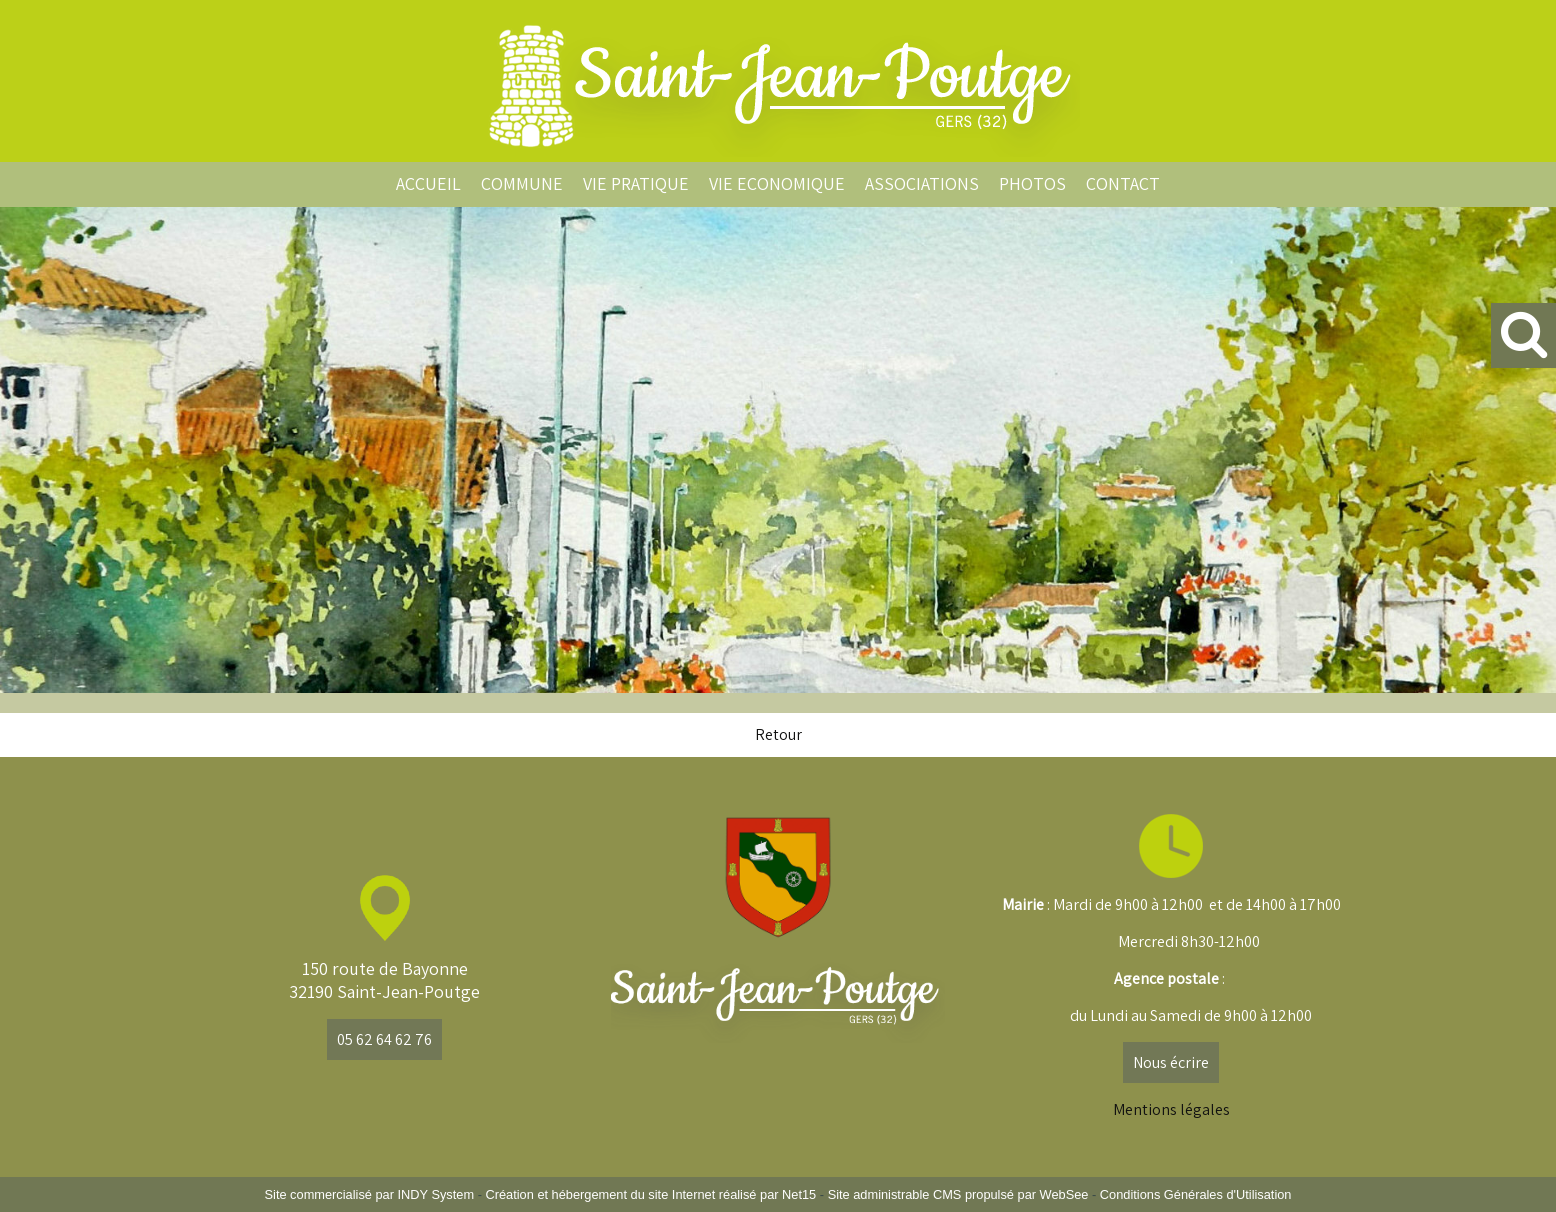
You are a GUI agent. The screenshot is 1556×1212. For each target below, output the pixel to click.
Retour (778, 734)
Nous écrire (1171, 1062)
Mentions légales (1171, 1109)
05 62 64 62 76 (384, 1039)
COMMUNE (522, 183)
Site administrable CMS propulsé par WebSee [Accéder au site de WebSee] (958, 1194)
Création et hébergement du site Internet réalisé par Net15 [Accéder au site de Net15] (650, 1194)
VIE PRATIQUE (636, 183)
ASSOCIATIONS (922, 183)
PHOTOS (1032, 183)
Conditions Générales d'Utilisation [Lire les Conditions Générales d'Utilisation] (1196, 1194)
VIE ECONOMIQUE (777, 183)
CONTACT (1123, 183)
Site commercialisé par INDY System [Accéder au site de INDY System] (370, 1194)
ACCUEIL (428, 183)
